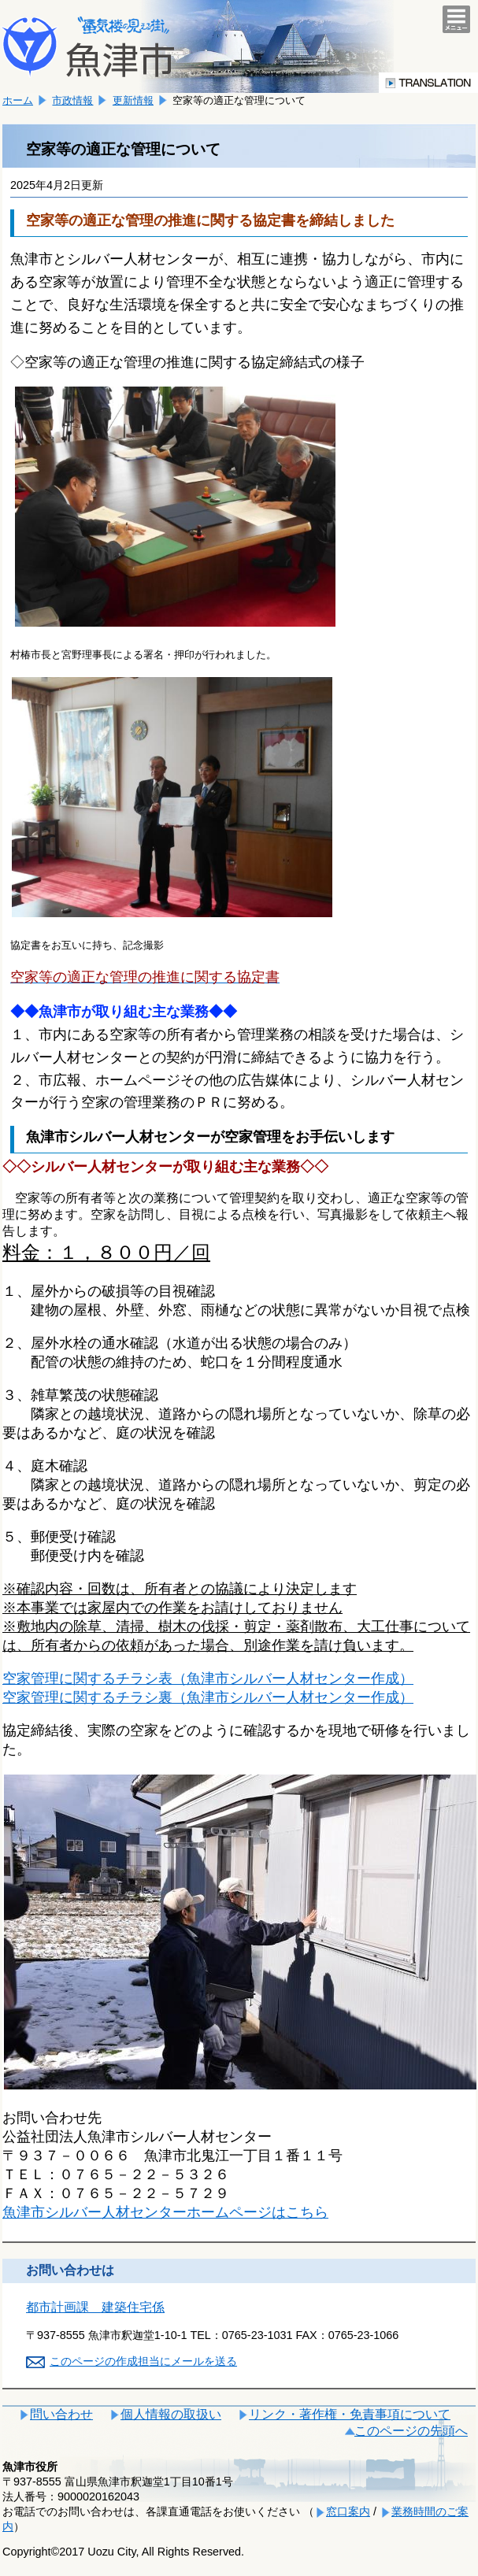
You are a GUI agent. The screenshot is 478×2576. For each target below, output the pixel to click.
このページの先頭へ (411, 2430)
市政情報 (72, 100)
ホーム (17, 100)
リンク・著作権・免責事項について (349, 2414)
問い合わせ (61, 2414)
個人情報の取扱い (170, 2414)
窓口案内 (348, 2511)
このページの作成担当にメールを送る (143, 2361)
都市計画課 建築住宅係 (95, 2307)
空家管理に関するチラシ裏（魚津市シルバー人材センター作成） (207, 1697)
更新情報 (133, 100)
